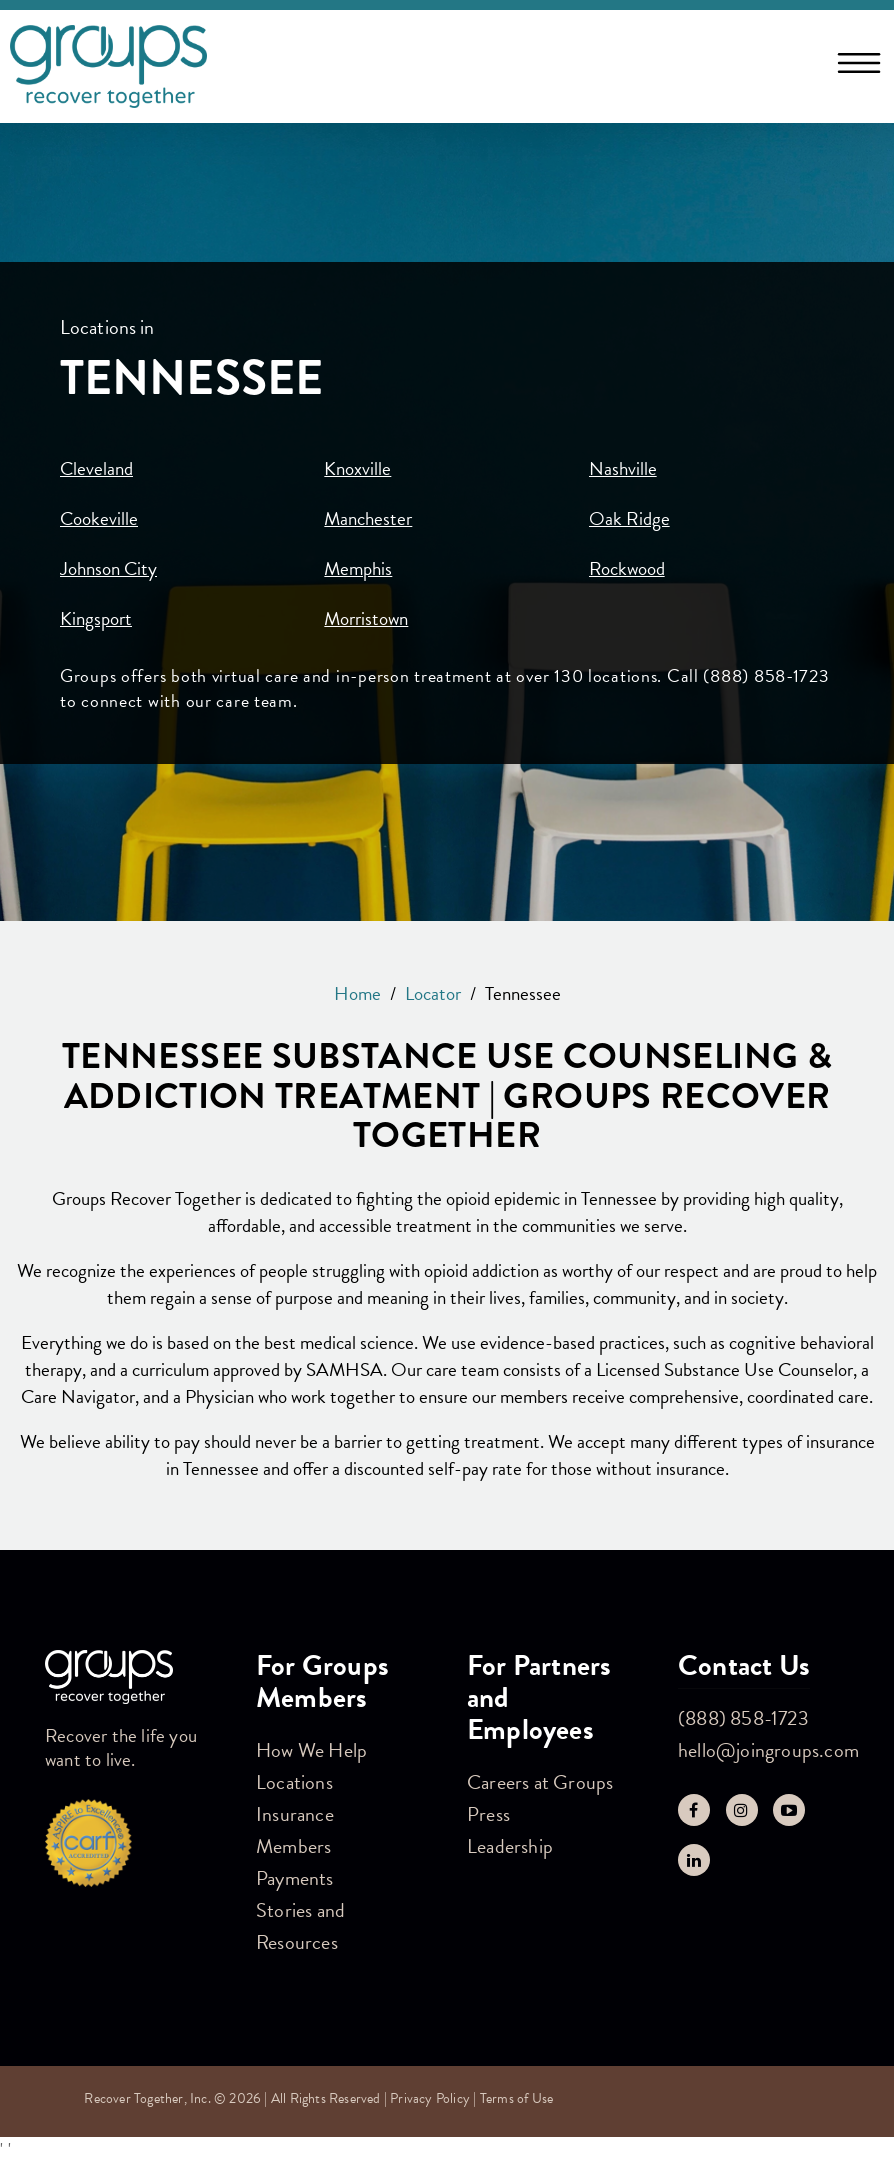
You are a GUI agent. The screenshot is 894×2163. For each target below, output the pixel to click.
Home (357, 993)
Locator (433, 993)
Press (488, 1814)
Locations (294, 1782)
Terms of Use (516, 2098)
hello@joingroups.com (768, 1750)
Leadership (510, 1846)
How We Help (311, 1750)
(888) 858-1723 (743, 1718)
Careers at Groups (540, 1782)
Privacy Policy (430, 2098)
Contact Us (744, 1665)
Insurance (295, 1814)
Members (293, 1846)
